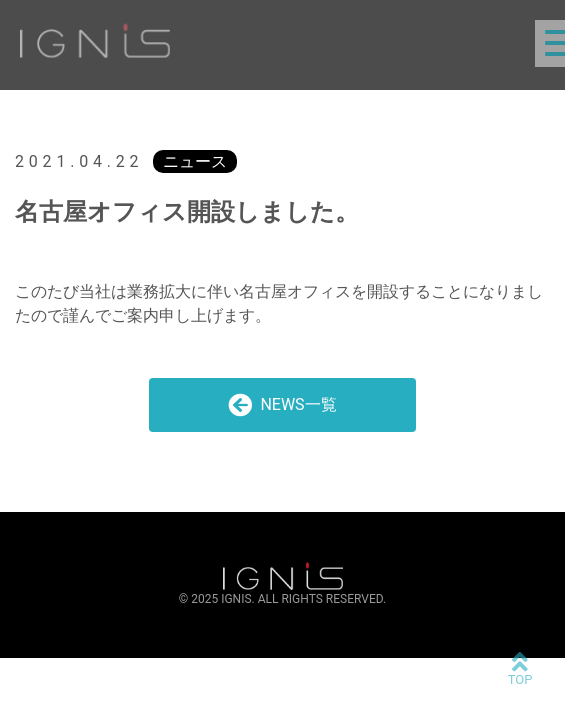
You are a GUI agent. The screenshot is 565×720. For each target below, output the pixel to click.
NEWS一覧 (282, 405)
